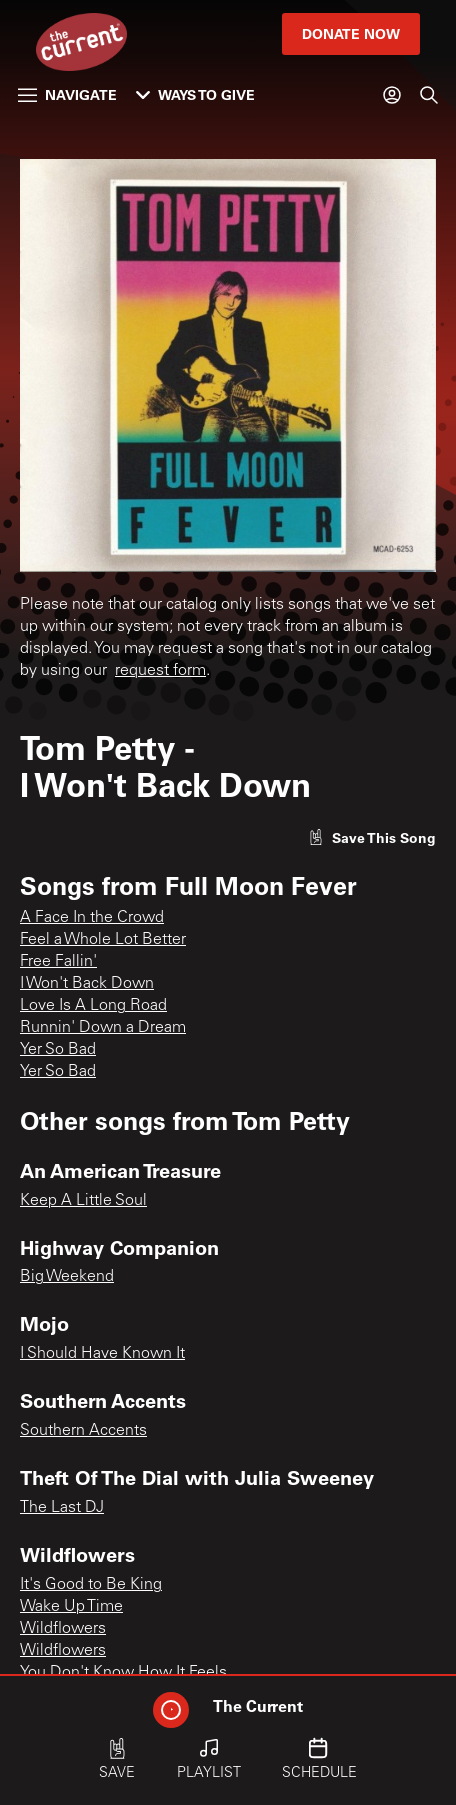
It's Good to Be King (91, 1585)
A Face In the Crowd (92, 918)
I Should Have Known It (102, 1354)
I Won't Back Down (87, 984)
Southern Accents (83, 1431)
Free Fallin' (58, 962)
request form (160, 671)
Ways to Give (195, 94)
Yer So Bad (58, 1050)
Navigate (67, 94)
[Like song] (372, 837)
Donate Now (351, 33)
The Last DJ (62, 1508)
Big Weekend (67, 1277)
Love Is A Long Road (93, 1006)
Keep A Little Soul (83, 1201)
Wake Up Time (71, 1607)
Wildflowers (63, 1629)
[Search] (429, 95)
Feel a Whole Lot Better (103, 940)
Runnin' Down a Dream (103, 1028)
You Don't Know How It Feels (123, 1673)
